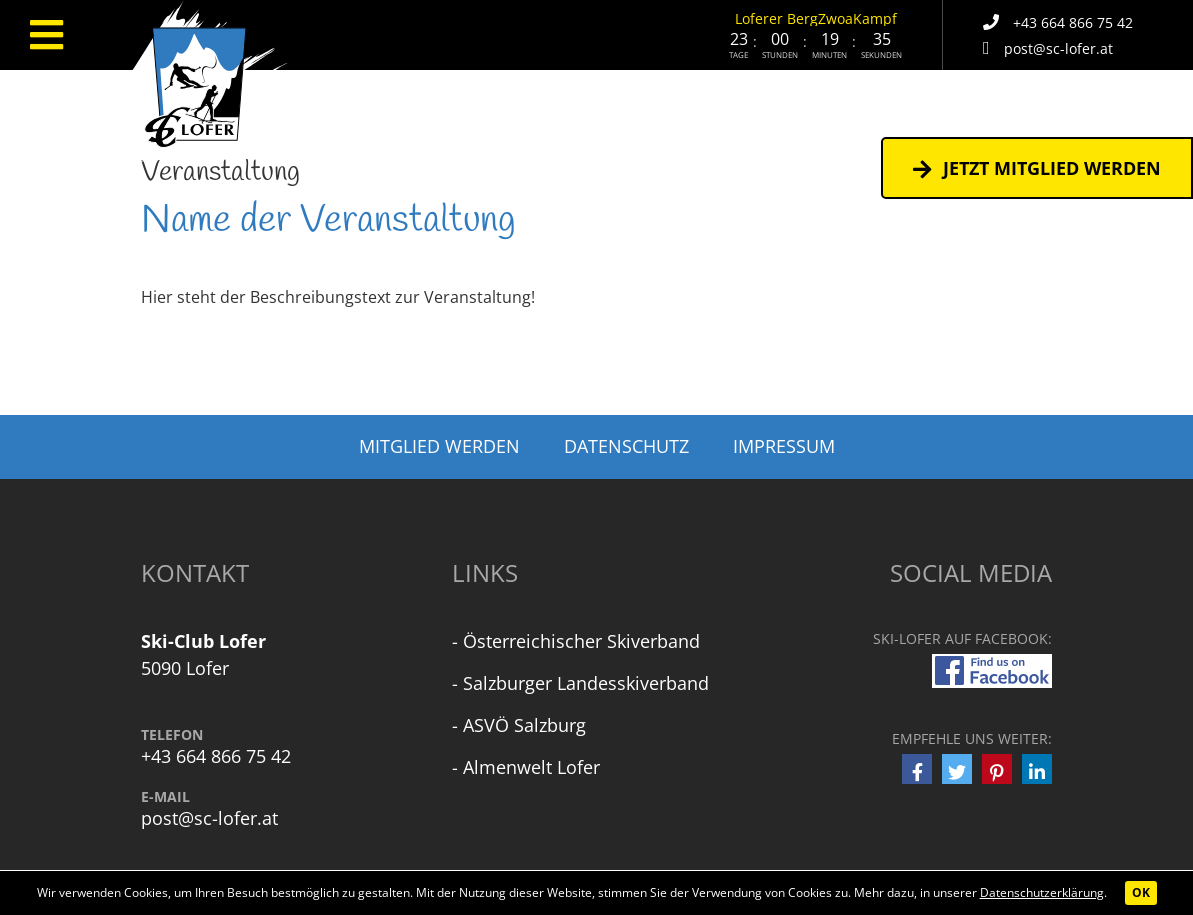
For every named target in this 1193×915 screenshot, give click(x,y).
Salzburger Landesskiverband (586, 683)
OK (1141, 892)
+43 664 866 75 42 (216, 756)
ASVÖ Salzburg (524, 725)
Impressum (784, 446)
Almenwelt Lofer (531, 767)
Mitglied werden (439, 446)
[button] (917, 769)
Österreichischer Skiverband (581, 641)
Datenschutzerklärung (1042, 892)
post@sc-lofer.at (209, 818)
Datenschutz (626, 446)
